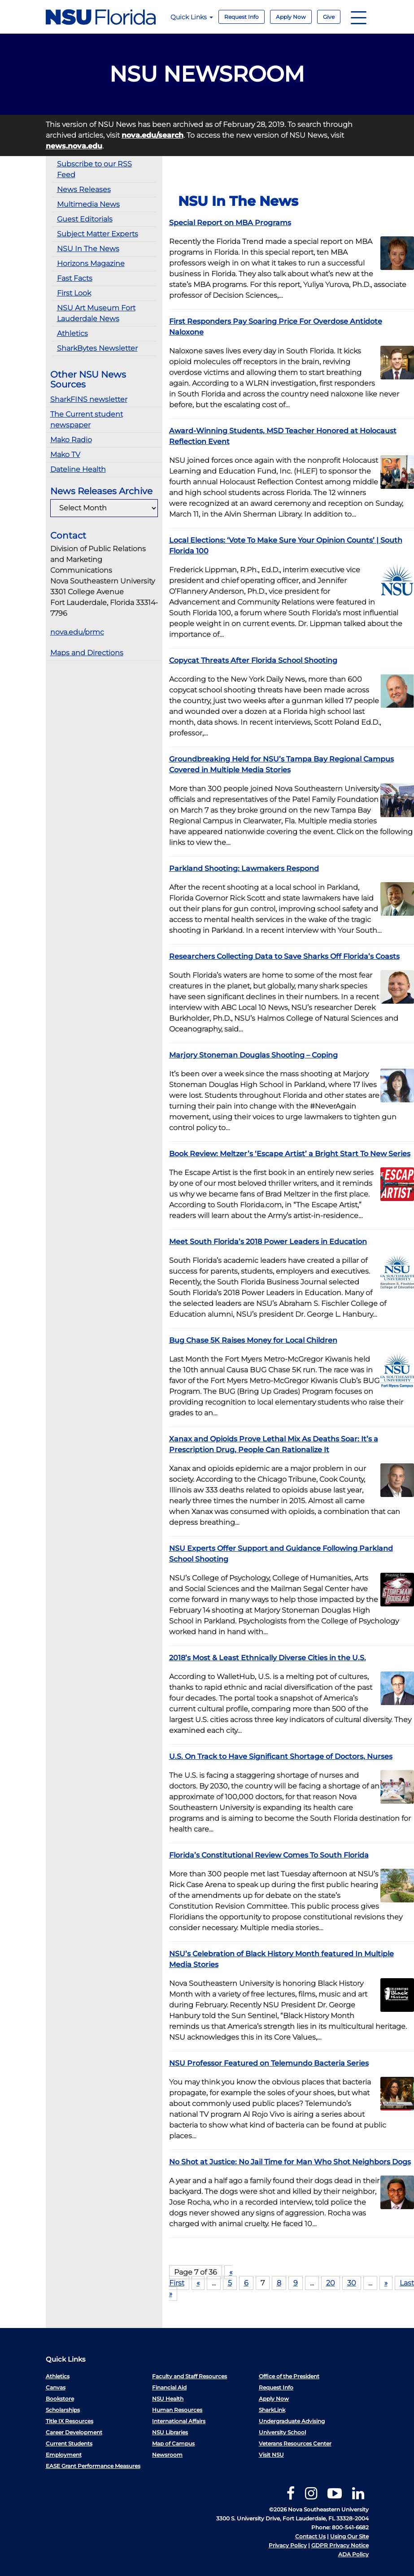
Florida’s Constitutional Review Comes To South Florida (269, 1855)
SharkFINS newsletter (88, 399)
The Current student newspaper (86, 419)
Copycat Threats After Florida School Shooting (253, 660)
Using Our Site (349, 2536)
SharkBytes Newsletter (97, 348)
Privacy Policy (288, 2545)
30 (351, 2283)
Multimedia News (88, 204)
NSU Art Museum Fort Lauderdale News (96, 313)
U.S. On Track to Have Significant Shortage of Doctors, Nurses (280, 1756)
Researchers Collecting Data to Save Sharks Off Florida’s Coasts (284, 956)
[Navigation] (359, 17)
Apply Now (291, 16)
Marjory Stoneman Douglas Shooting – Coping (253, 1055)
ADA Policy (353, 2554)
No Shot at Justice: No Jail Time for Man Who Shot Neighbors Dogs (290, 2162)
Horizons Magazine (91, 263)
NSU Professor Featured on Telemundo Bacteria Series (269, 2063)
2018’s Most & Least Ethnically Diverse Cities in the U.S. (267, 1658)
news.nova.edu (74, 146)
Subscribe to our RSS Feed (94, 169)
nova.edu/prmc (77, 632)
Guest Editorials (85, 219)
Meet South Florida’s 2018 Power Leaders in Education (268, 1241)
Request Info (241, 16)
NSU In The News (88, 248)
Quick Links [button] (191, 17)
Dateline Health (78, 469)
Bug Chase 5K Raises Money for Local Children (253, 1340)
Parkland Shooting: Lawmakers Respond (244, 868)
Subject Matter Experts (97, 234)
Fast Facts (74, 278)
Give (329, 16)
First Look (74, 293)
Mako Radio (71, 439)
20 (330, 2283)
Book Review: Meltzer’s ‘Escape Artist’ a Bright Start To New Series (289, 1153)
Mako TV (65, 454)
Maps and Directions (86, 652)
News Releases (84, 189)
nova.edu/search (152, 135)
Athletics (72, 333)
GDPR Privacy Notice (340, 2545)
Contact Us (310, 2536)
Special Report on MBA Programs (230, 222)
